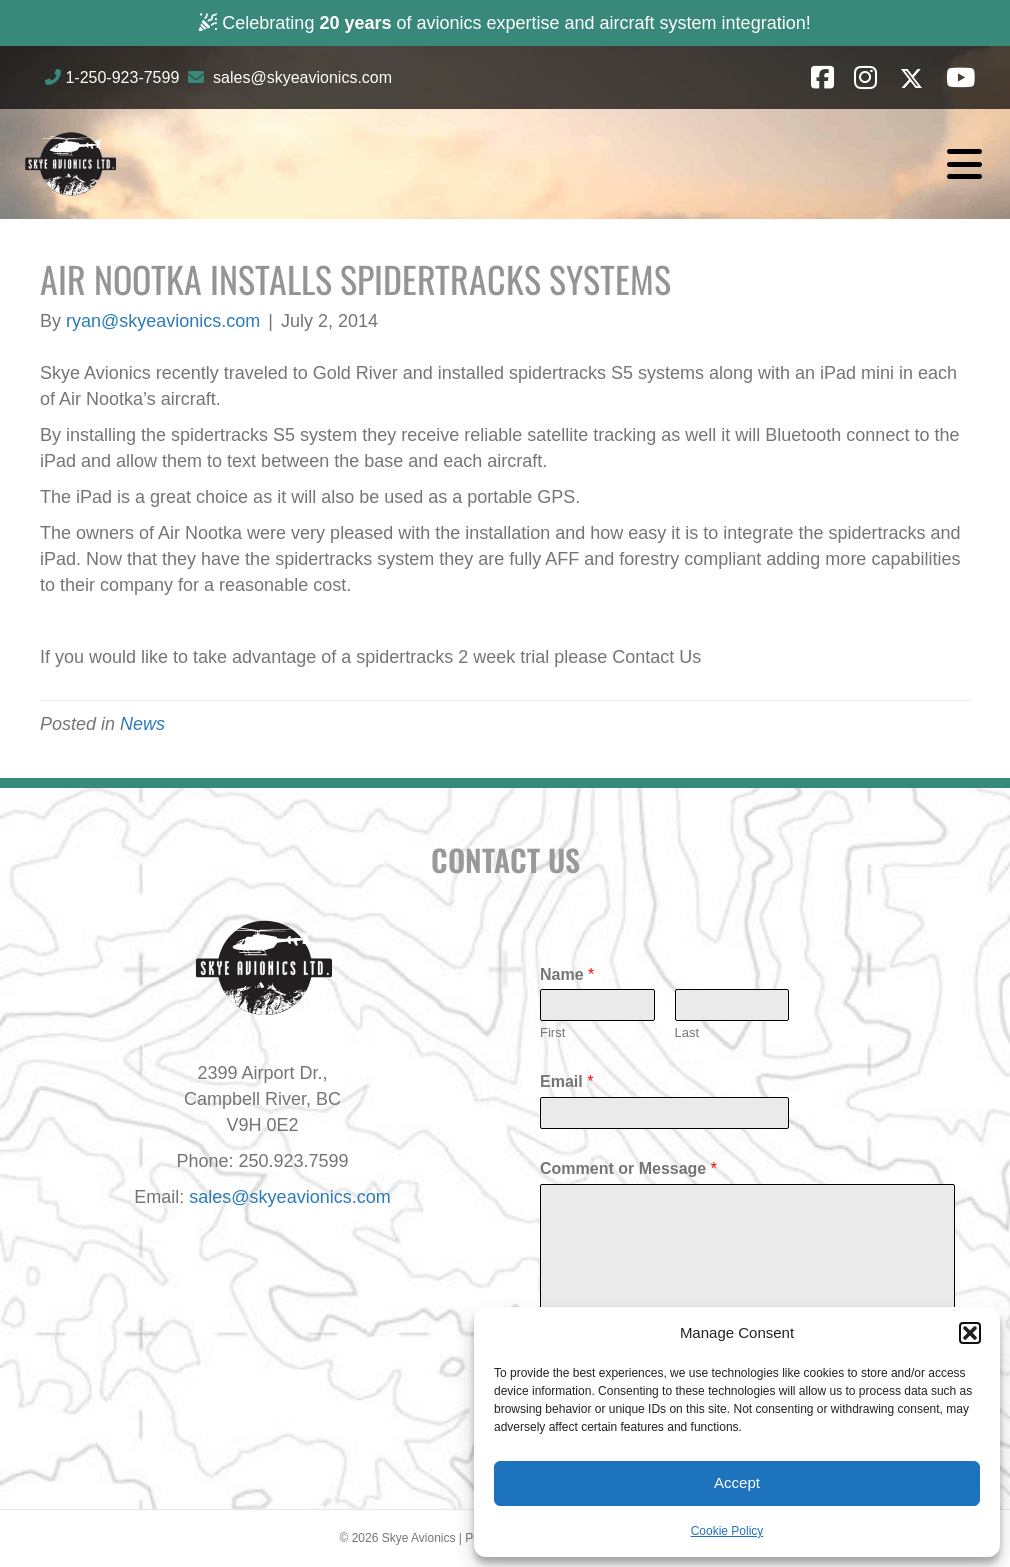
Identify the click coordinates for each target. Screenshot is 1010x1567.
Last (687, 1032)
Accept (737, 1482)
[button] (970, 1333)
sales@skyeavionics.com (302, 77)
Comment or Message (628, 1168)
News (142, 724)
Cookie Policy (727, 1531)
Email (566, 1081)
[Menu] (964, 164)
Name (567, 974)
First (552, 1032)
